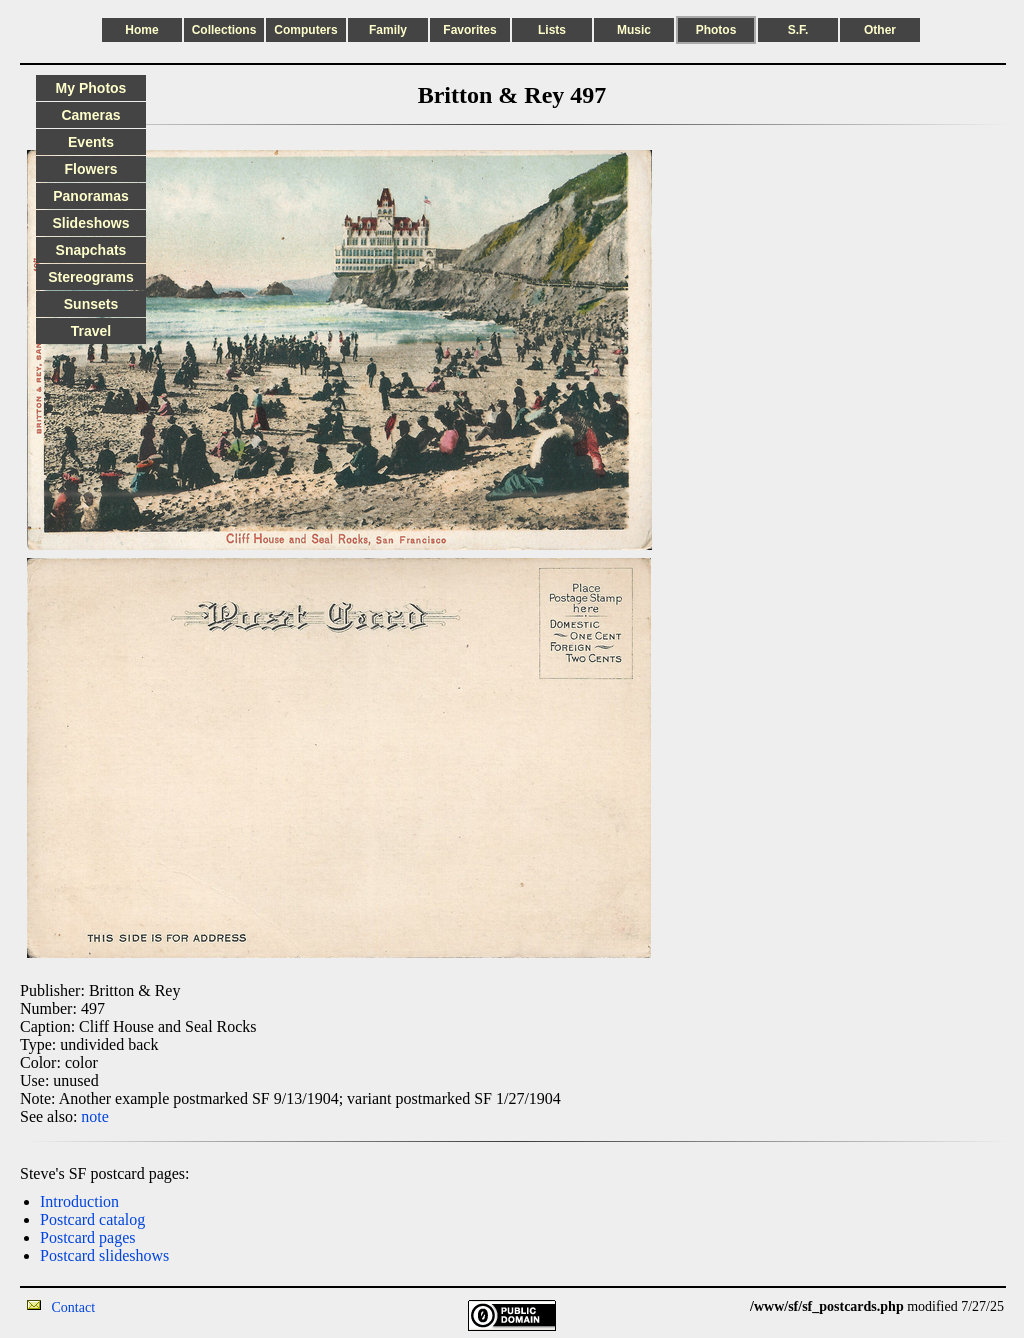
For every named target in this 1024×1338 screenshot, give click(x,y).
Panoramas (90, 196)
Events (91, 142)
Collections (224, 30)
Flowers (91, 169)
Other (880, 30)
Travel (91, 331)
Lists (552, 30)
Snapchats (91, 250)
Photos (716, 30)
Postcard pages (88, 1237)
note (95, 1116)
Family (388, 30)
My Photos (91, 88)
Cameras (90, 115)
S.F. (798, 30)
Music (634, 30)
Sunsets (91, 304)
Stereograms (91, 277)
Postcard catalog (92, 1219)
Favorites (469, 30)
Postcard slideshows (104, 1255)
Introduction (79, 1201)
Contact (74, 1307)
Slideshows (90, 223)
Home (141, 30)
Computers (305, 30)
